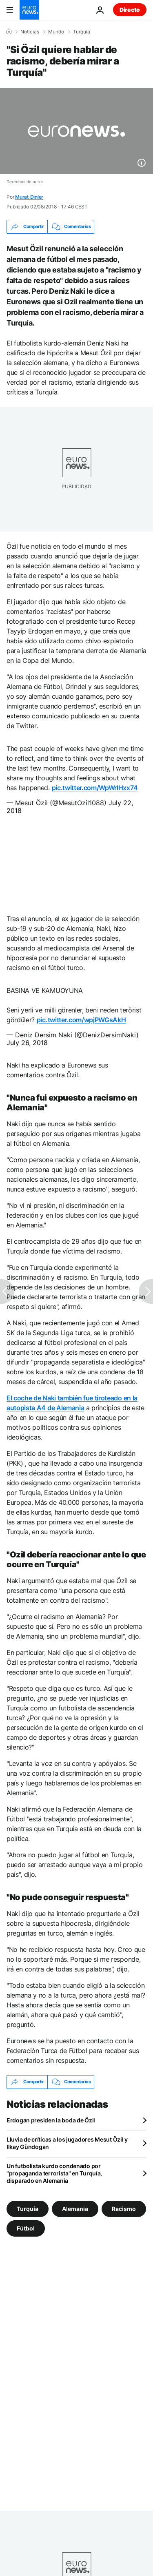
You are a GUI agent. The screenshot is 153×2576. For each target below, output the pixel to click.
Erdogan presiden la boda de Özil (51, 2120)
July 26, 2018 (27, 1043)
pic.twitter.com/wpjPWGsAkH (81, 1020)
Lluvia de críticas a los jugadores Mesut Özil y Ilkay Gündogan (67, 2143)
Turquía (81, 31)
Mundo (56, 31)
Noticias (29, 31)
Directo (130, 9)
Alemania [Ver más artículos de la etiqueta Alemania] (75, 2208)
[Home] (9, 31)
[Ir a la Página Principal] (29, 10)
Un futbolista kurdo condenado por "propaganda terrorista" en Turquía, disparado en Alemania (54, 2173)
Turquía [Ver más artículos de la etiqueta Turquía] (27, 2208)
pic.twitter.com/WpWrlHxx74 (95, 788)
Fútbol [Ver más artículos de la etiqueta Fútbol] (26, 2227)
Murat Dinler (29, 197)
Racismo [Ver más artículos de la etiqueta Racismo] (124, 2208)
